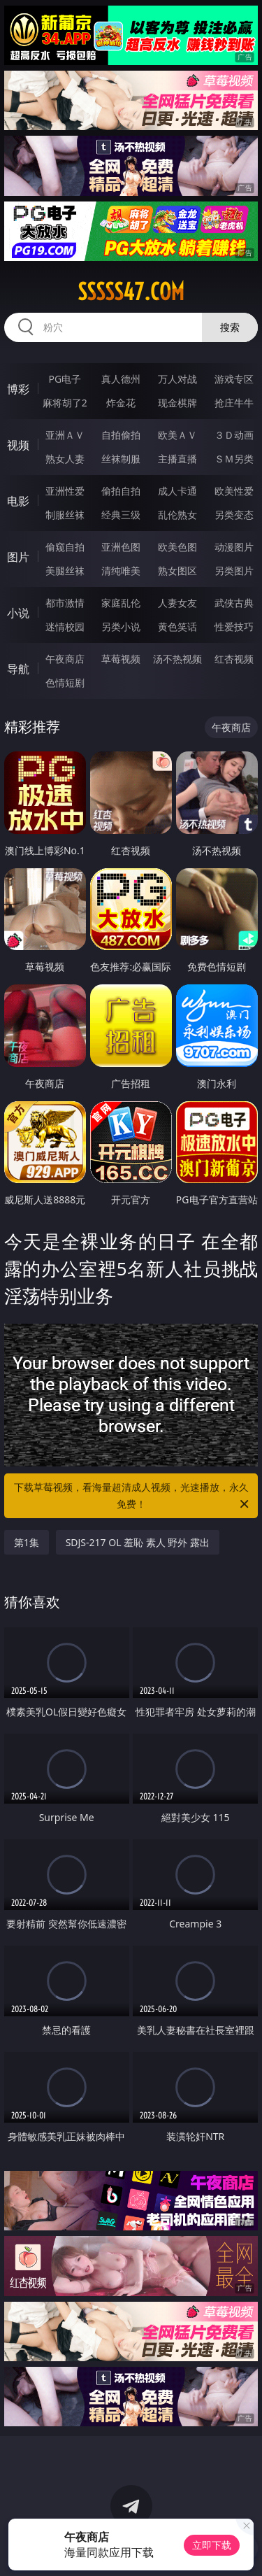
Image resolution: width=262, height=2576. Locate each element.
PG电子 (64, 378)
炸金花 (121, 402)
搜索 (230, 327)
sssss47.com (131, 292)
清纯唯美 (120, 570)
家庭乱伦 (120, 602)
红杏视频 (234, 658)
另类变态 (234, 514)
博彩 (18, 389)
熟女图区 (177, 570)
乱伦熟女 (177, 514)
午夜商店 (65, 658)
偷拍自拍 (120, 490)
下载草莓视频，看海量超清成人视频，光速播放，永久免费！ (133, 1496)
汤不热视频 (177, 658)
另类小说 (120, 626)
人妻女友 (177, 602)
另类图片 (234, 570)
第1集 (26, 1542)
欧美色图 (177, 546)
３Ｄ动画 (234, 434)
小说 (18, 613)
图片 (18, 557)
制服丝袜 (65, 514)
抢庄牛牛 (234, 402)
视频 (18, 445)
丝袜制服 (120, 458)
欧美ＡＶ (177, 434)
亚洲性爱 (65, 490)
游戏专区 (234, 378)
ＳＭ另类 (234, 458)
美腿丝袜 (65, 570)
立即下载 (211, 2545)
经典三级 (120, 514)
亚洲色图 (120, 546)
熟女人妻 (65, 458)
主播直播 (177, 458)
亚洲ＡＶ (65, 434)
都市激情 (65, 602)
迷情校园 (65, 626)
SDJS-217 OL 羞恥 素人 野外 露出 (138, 1542)
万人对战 (177, 378)
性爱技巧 (234, 626)
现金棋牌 (177, 402)
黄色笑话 (177, 626)
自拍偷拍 (120, 434)
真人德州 (120, 378)
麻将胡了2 (65, 402)
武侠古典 (234, 602)
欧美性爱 (234, 490)
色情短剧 (65, 682)
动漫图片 (234, 546)
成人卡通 (177, 490)
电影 (18, 501)
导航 (18, 669)
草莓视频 (120, 658)
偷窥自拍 (65, 546)
